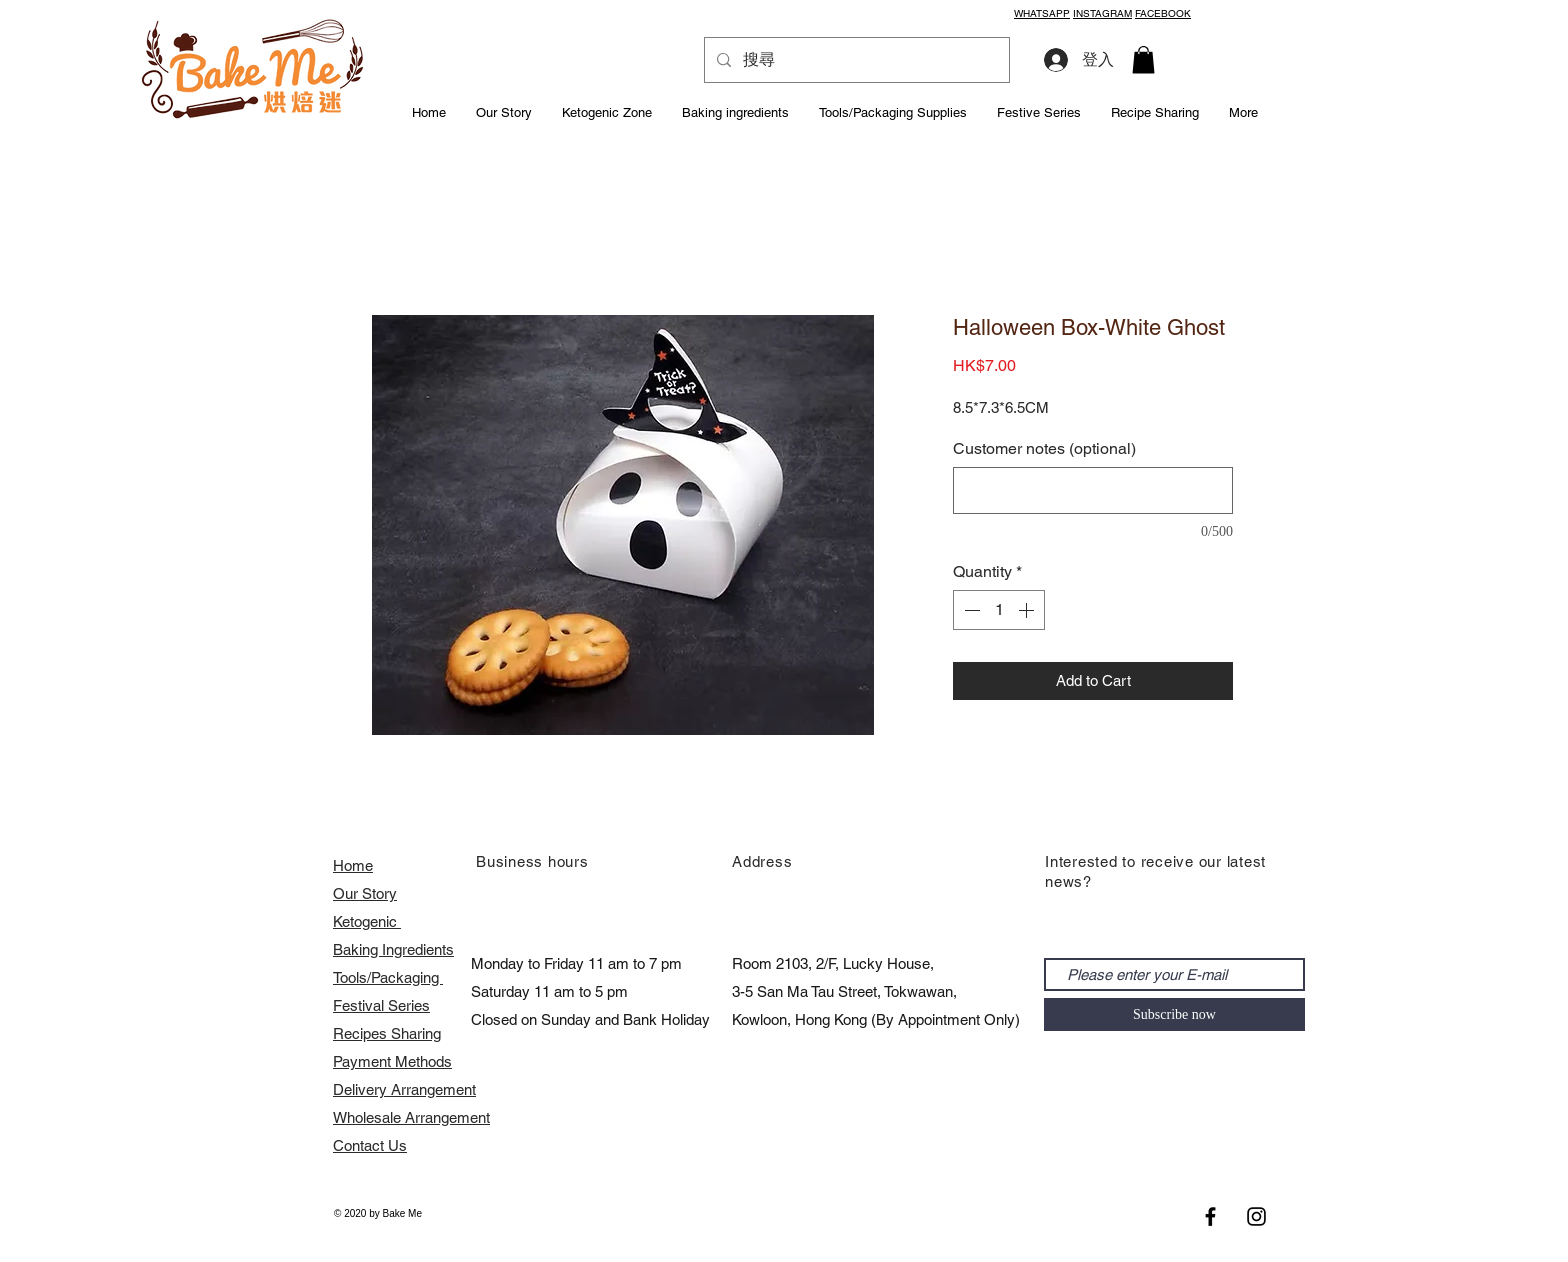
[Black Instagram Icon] (1256, 1216)
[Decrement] (970, 610)
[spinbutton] (999, 610)
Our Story (365, 893)
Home (353, 865)
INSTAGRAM (1102, 13)
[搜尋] (855, 60)
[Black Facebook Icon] (1210, 1216)
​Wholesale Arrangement (411, 1117)
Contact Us (370, 1145)
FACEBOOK (1163, 13)
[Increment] (1028, 610)
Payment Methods (392, 1061)
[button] (1143, 59)
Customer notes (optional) (1044, 448)
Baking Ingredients (393, 949)
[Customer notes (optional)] (1093, 490)
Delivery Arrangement (404, 1089)
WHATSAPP (1042, 13)
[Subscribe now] (1174, 1014)
